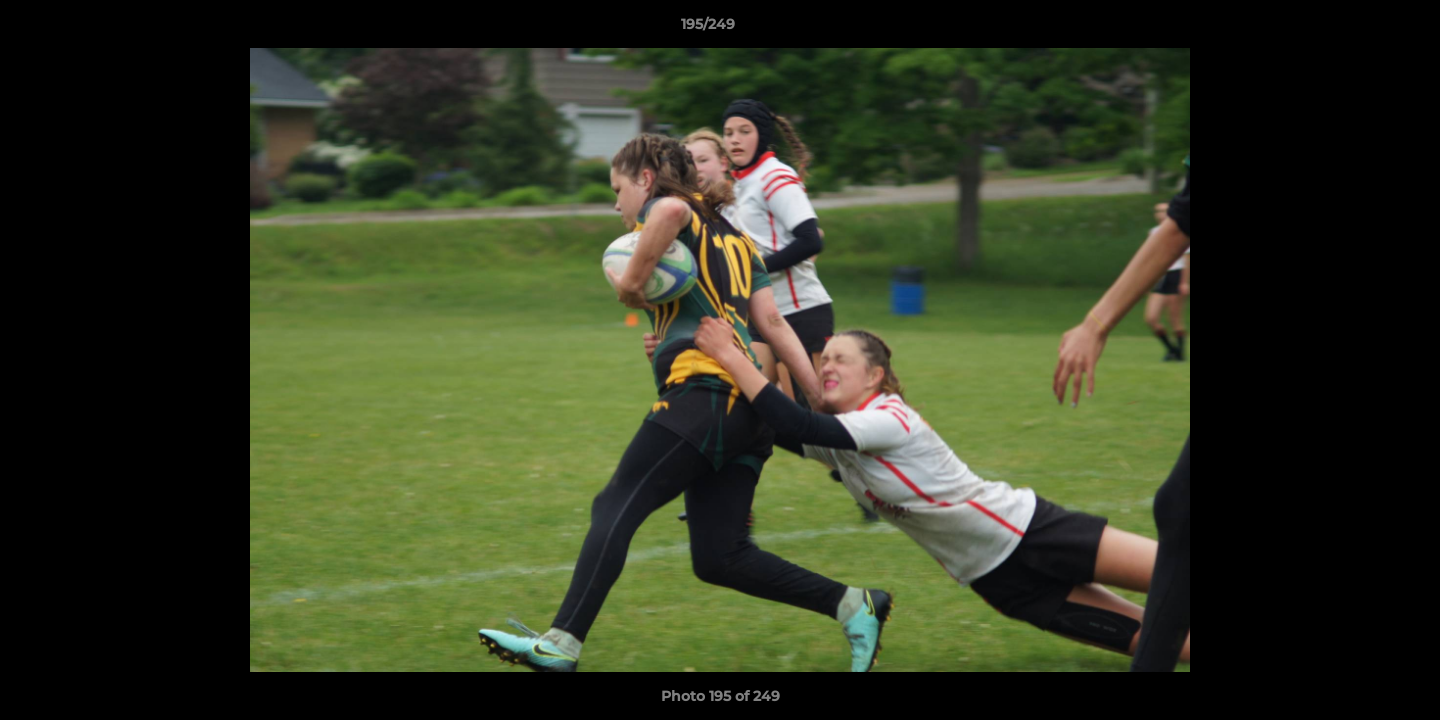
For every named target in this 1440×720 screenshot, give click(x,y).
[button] (1356, 29)
